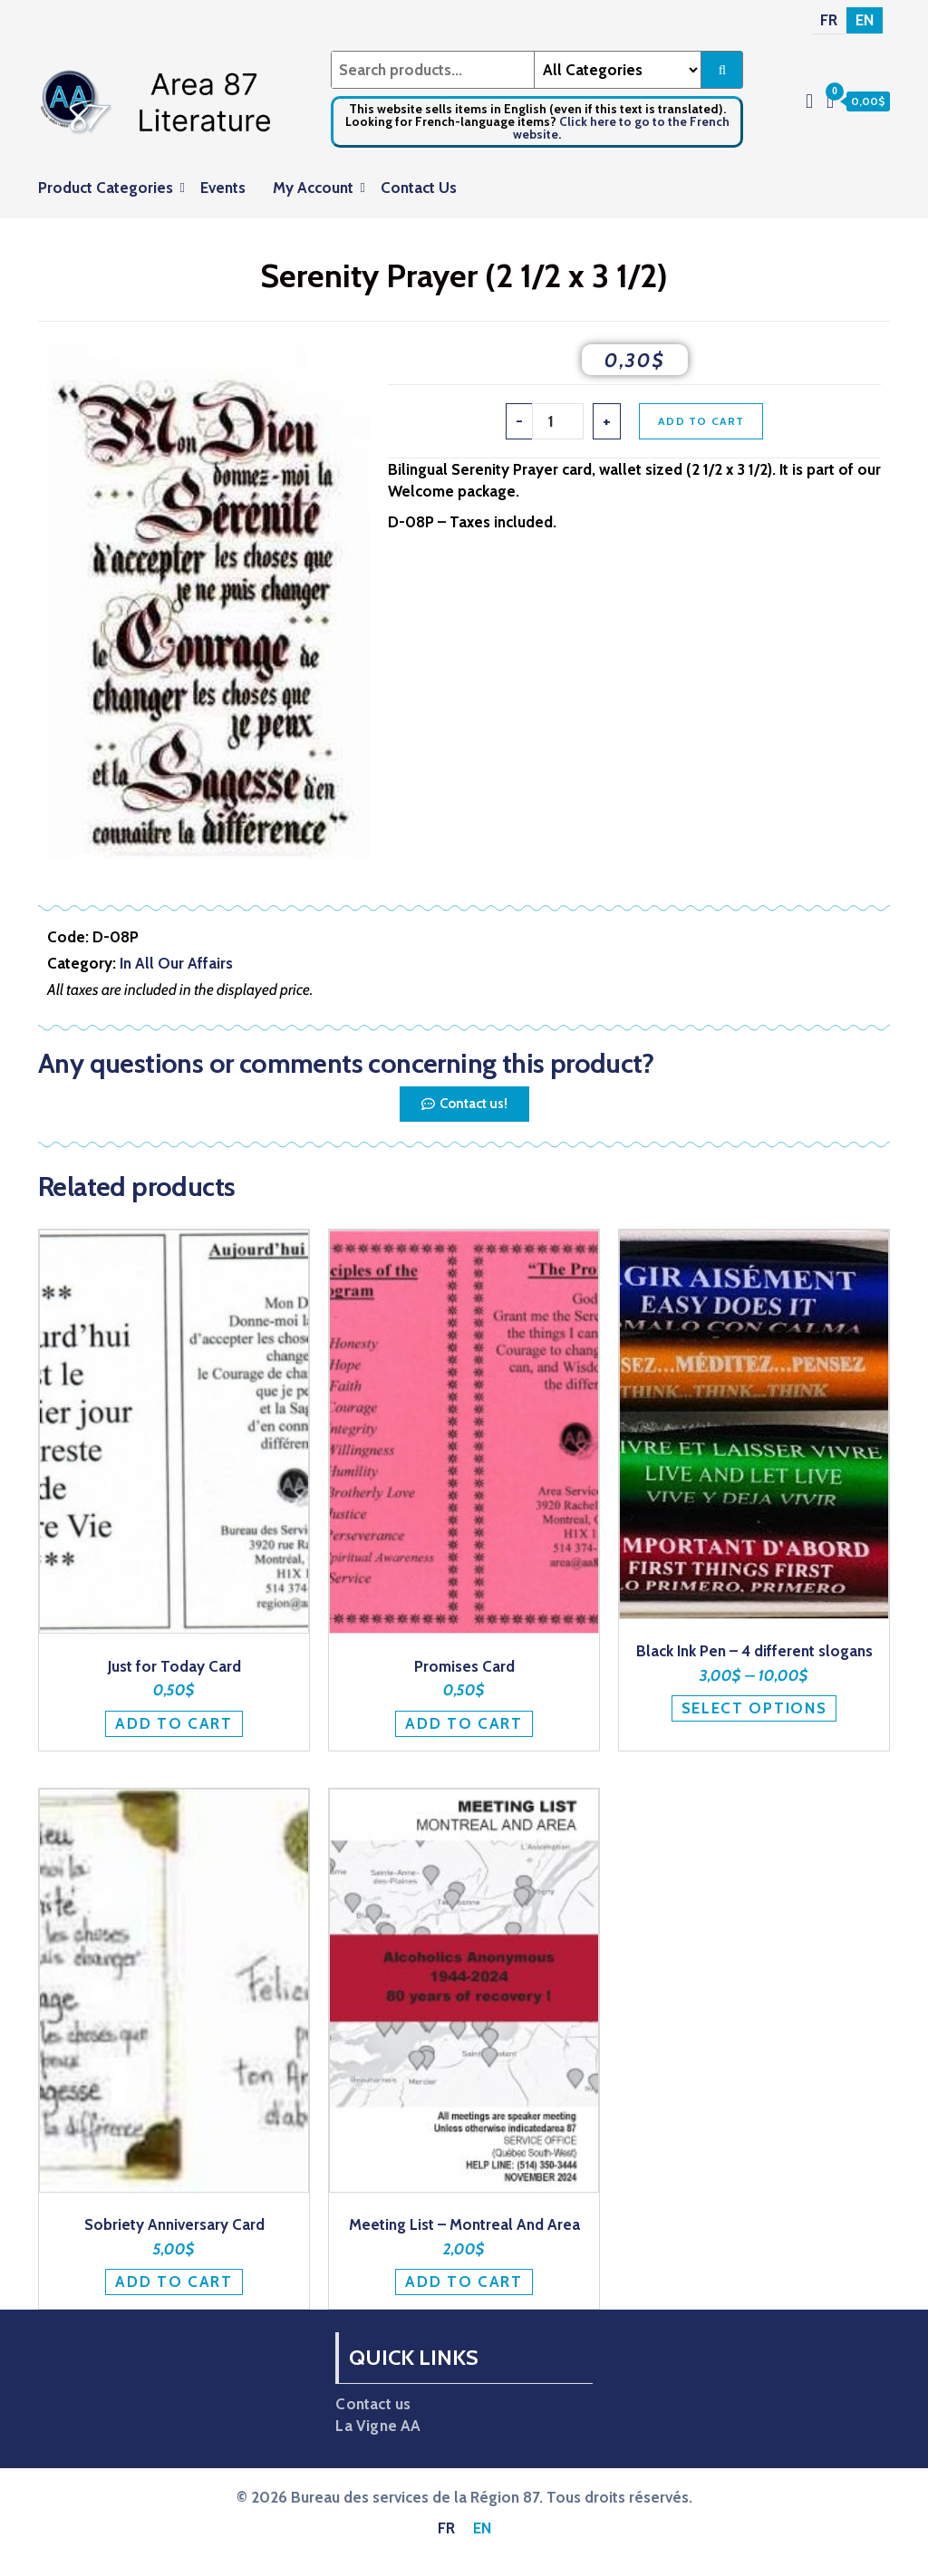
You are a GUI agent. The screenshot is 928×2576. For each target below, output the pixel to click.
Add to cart (701, 421)
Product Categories (105, 187)
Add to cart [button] (174, 1723)
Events (223, 187)
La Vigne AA (377, 2426)
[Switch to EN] (864, 20)
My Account (313, 187)
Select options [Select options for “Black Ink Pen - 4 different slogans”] (754, 1708)
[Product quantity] (558, 421)
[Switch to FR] (828, 20)
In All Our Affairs (176, 963)
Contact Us (419, 187)
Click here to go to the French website (621, 127)
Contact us (373, 2404)
